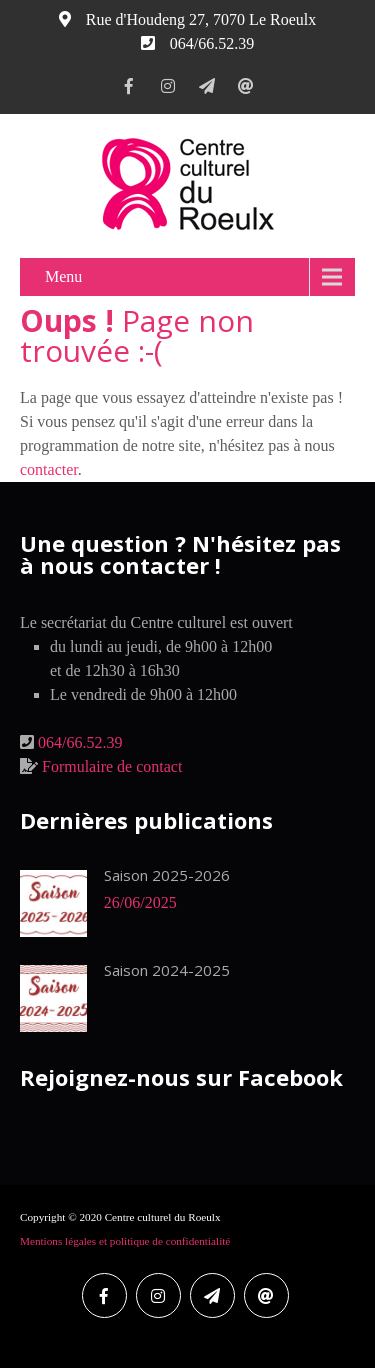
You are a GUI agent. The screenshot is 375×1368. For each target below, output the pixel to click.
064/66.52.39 (80, 742)
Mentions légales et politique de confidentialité (125, 1241)
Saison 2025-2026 (167, 875)
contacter (49, 469)
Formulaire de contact (112, 766)
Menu (63, 276)
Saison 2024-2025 (167, 970)
